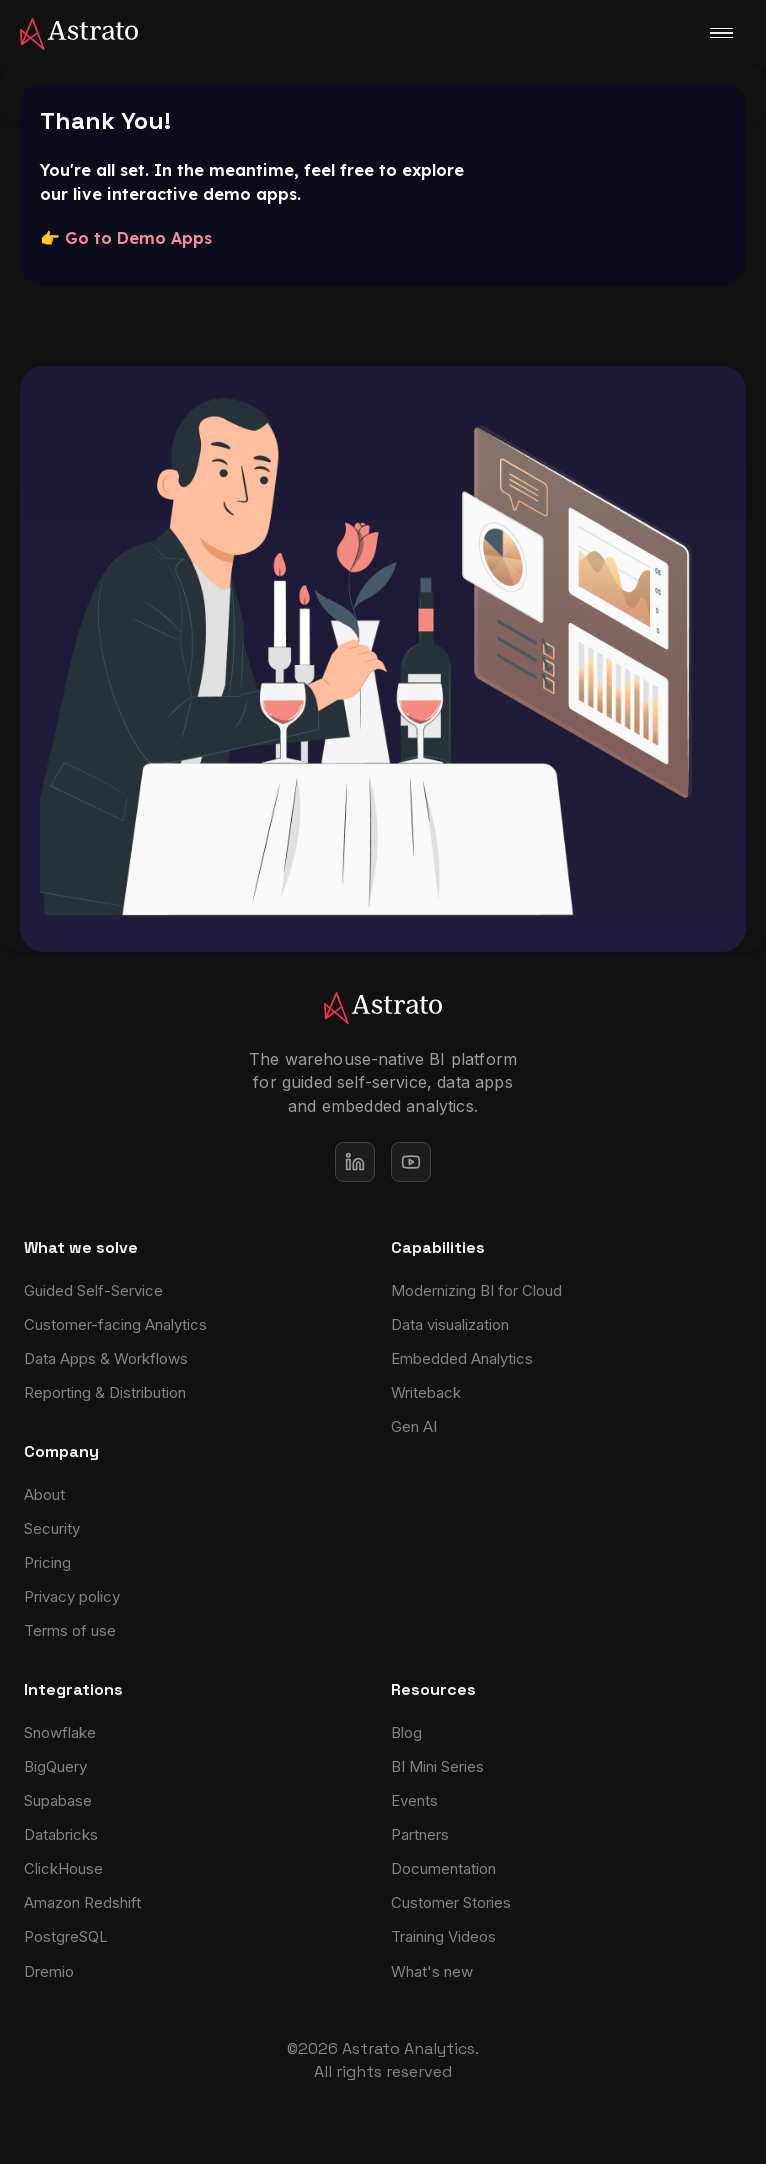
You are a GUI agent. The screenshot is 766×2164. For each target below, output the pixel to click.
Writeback (426, 1392)
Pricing (47, 1562)
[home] (69, 32)
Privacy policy (72, 1596)
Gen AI (414, 1426)
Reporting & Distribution (105, 1392)
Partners (420, 1834)
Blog (406, 1732)
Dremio (49, 1971)
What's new (432, 1971)
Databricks (61, 1834)
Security (52, 1528)
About (44, 1494)
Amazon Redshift (82, 1902)
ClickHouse (63, 1868)
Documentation (443, 1868)
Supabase (58, 1800)
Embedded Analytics (462, 1358)
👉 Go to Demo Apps (126, 238)
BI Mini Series (437, 1766)
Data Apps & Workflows (106, 1358)
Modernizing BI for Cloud (476, 1290)
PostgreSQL (66, 1936)
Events (414, 1800)
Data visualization (450, 1324)
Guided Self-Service (93, 1290)
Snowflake (60, 1732)
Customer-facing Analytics (115, 1324)
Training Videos (443, 1936)
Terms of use (70, 1630)
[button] (721, 33)
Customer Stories (451, 1902)
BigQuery (55, 1766)
